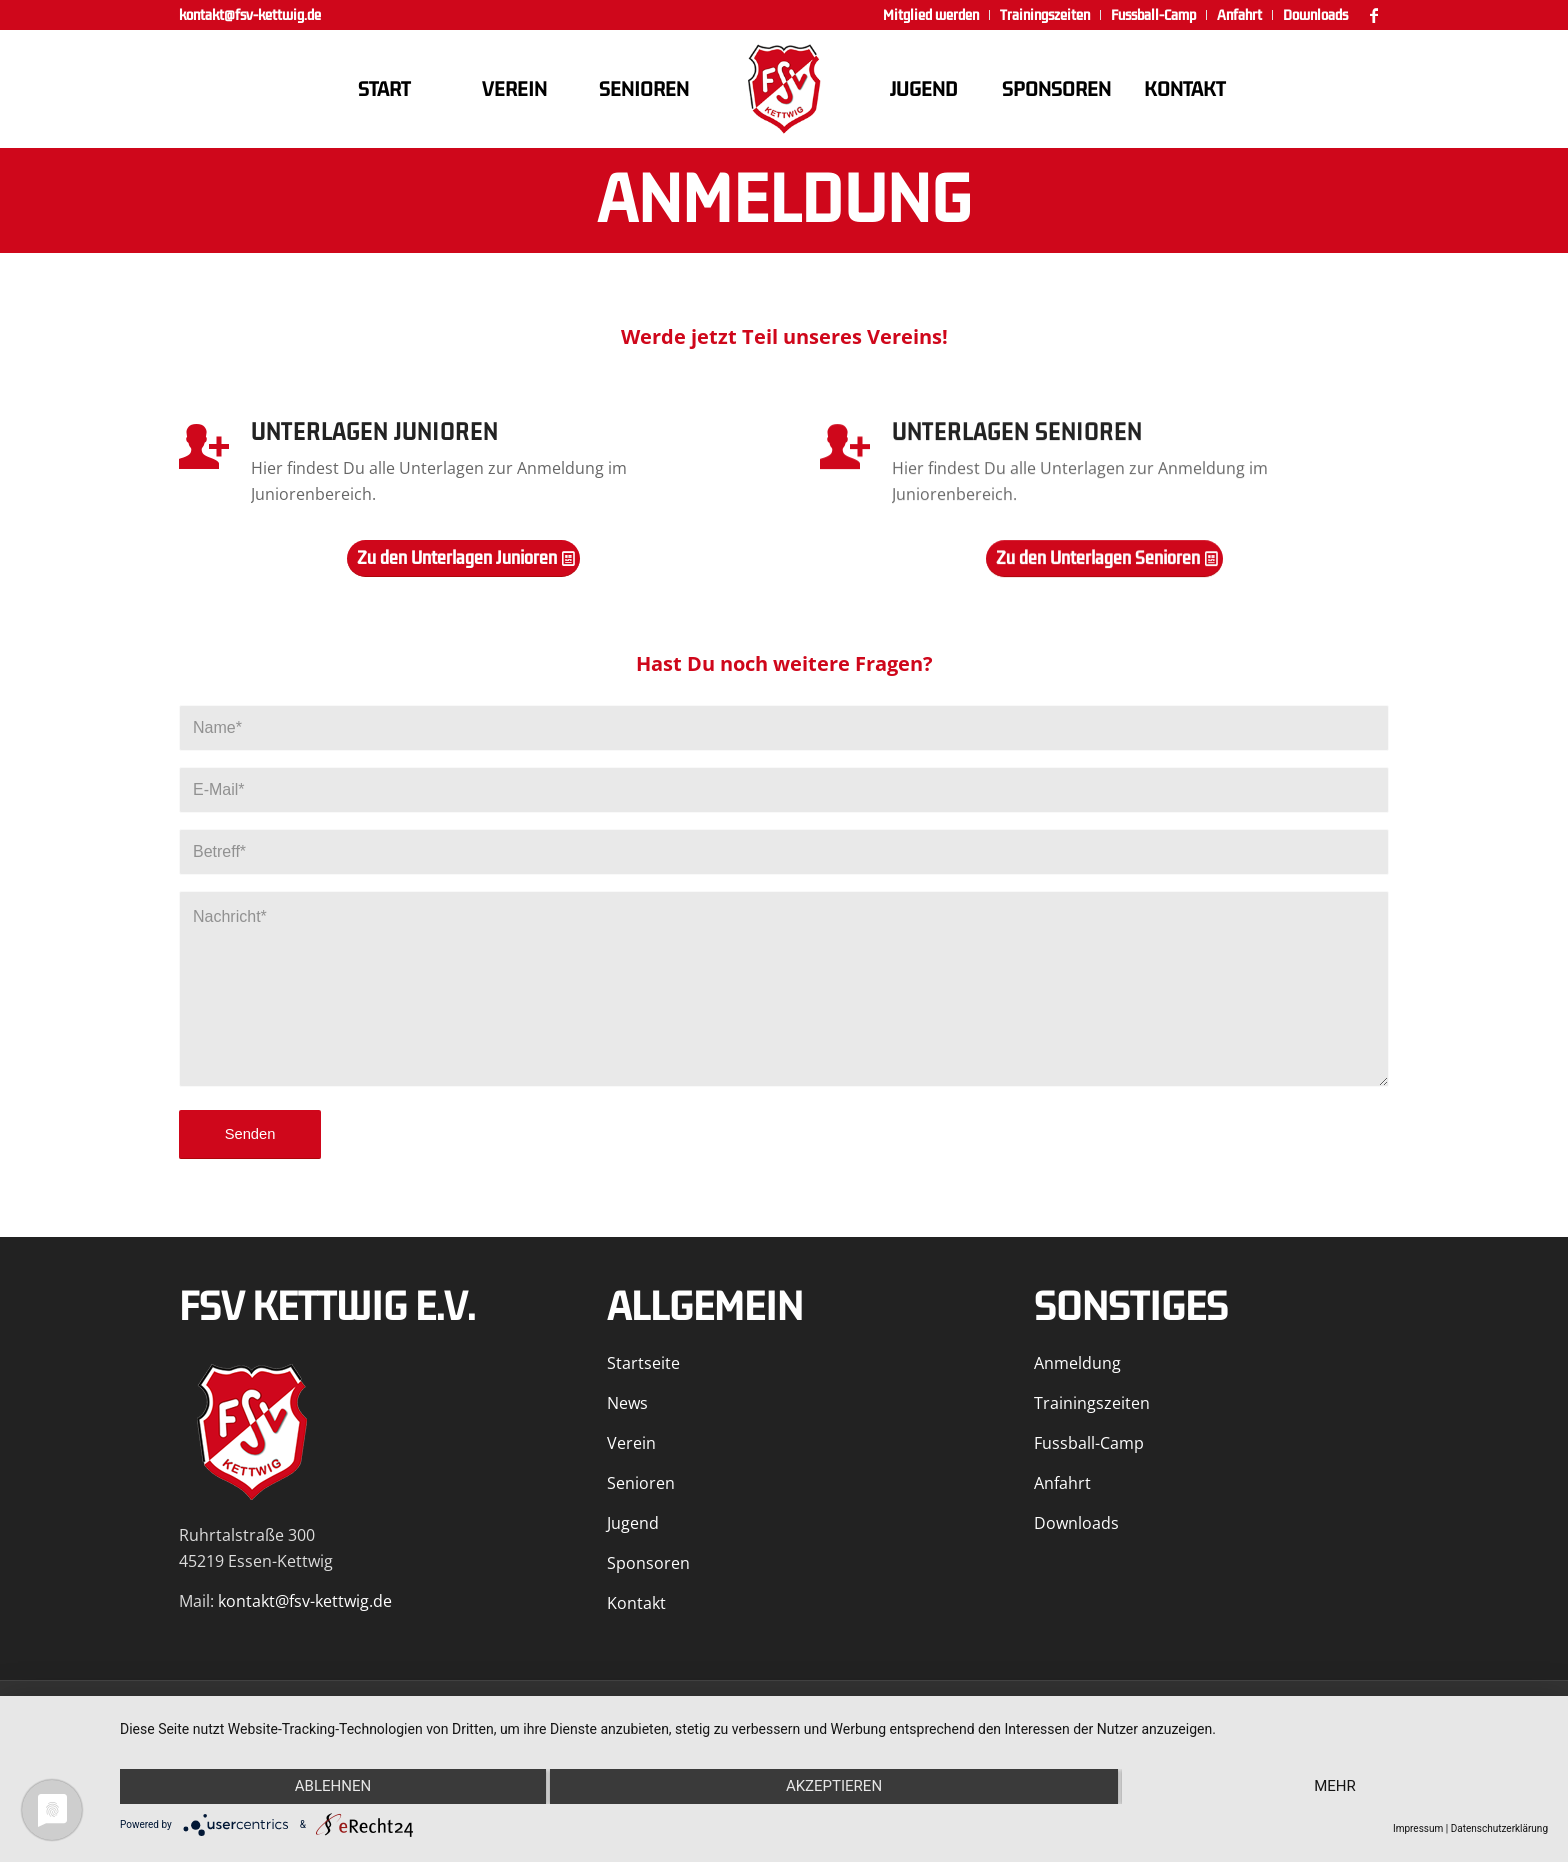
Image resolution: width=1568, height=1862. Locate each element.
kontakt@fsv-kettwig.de (250, 15)
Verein (631, 1443)
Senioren (641, 1483)
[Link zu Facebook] (1374, 15)
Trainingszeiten (1092, 1403)
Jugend (633, 1523)
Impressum (1418, 1828)
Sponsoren (648, 1563)
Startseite (643, 1363)
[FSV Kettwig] (784, 89)
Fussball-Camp (1089, 1443)
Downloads (1076, 1523)
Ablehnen (333, 1786)
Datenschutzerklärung (1499, 1828)
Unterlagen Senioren (1017, 434)
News (627, 1403)
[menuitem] (931, 15)
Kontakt (636, 1603)
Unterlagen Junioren (374, 433)
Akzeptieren (834, 1786)
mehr (1335, 1786)
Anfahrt (1062, 1483)
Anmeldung (1077, 1363)
